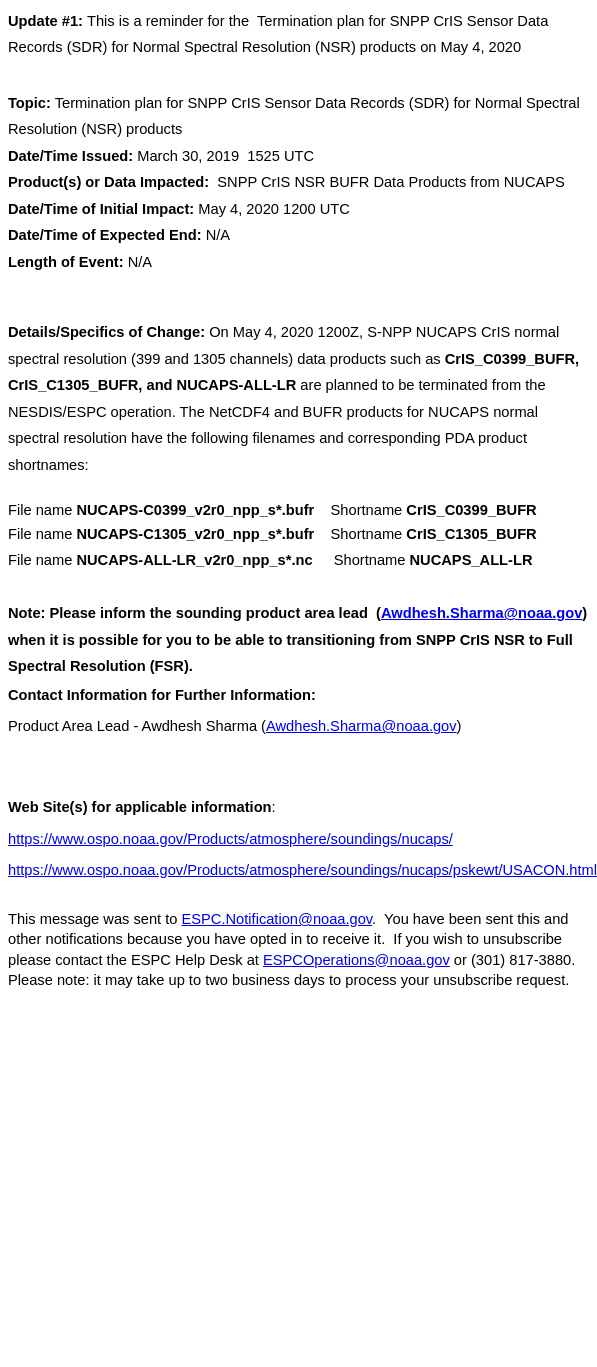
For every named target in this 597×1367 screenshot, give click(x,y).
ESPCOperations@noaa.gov (356, 960)
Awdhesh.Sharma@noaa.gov (481, 613)
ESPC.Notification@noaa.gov (277, 919)
